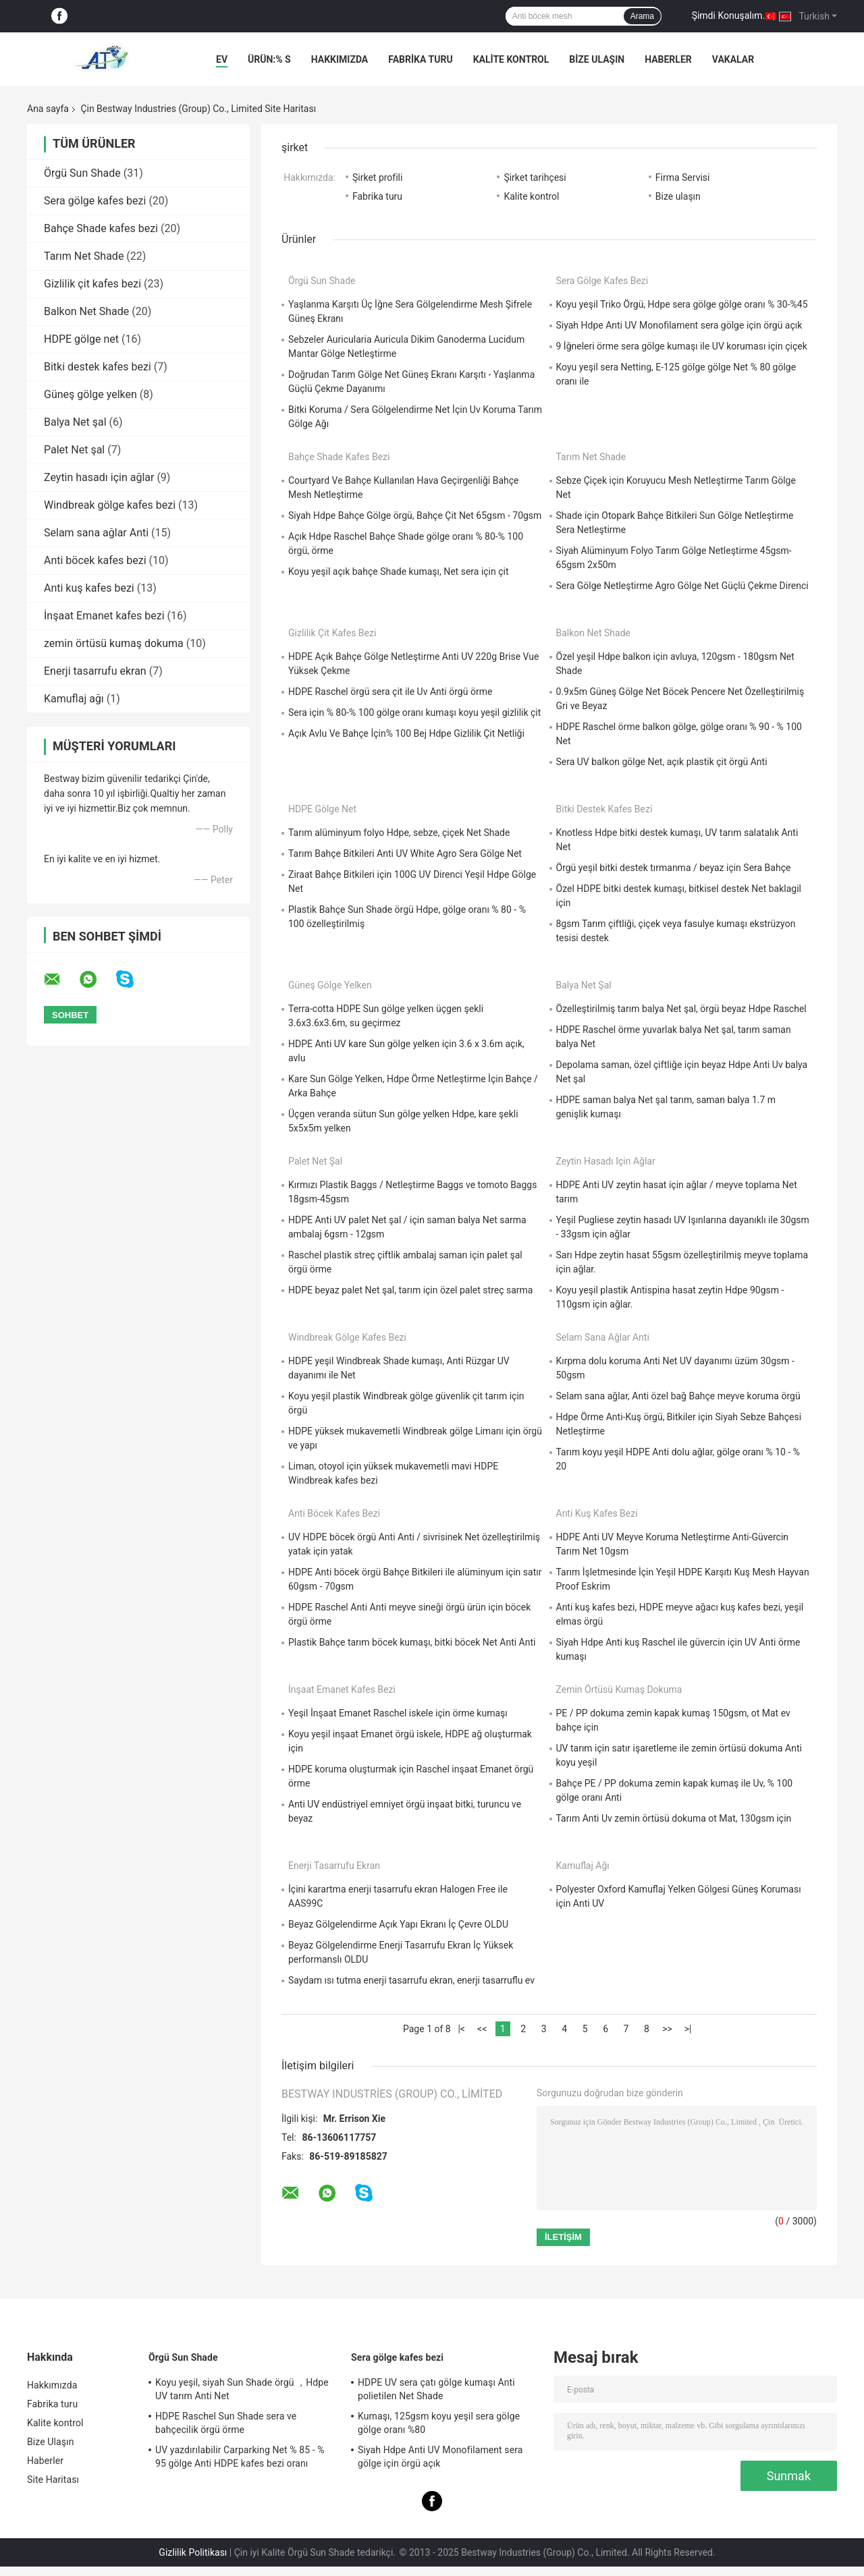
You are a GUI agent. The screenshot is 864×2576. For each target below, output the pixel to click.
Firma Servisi (682, 177)
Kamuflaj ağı (74, 698)
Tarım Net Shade (84, 256)
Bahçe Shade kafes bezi (101, 228)
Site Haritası (53, 2479)
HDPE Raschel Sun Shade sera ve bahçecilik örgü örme (225, 2423)
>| (688, 2028)
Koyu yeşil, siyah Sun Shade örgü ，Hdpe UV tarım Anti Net (242, 2389)
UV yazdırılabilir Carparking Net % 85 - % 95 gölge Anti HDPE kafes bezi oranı (240, 2456)
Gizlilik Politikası (193, 2552)
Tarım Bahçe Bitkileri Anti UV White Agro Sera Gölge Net (405, 853)
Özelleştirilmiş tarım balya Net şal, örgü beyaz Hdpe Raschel (681, 1008)
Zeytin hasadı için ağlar (99, 477)
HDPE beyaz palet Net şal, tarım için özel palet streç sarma (410, 1290)
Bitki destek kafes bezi (97, 366)
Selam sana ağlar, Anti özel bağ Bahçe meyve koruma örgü (678, 1396)
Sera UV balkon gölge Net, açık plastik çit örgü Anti (661, 761)
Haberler (668, 59)
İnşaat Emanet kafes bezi (104, 615)
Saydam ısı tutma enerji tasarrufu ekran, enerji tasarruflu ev (411, 1980)
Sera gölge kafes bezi (95, 200)
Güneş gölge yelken (90, 394)
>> (667, 2028)
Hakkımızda (340, 59)
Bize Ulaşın (596, 59)
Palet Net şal (74, 449)
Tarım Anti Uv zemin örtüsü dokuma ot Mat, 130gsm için (674, 1818)
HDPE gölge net (81, 339)
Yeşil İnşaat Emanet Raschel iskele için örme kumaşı (398, 1713)
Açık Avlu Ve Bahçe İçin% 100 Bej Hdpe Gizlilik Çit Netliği (406, 733)
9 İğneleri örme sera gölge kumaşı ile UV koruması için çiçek (681, 346)
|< (461, 2028)
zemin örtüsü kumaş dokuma (114, 643)
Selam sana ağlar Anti (96, 532)
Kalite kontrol (511, 59)
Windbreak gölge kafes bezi (110, 505)
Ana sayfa (48, 108)
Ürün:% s (269, 59)
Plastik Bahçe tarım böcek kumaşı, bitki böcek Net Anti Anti (411, 1642)
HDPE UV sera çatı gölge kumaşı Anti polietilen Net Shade (436, 2389)
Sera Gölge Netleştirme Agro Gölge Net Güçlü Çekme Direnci (682, 585)
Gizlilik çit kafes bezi (92, 283)
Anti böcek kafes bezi (95, 560)
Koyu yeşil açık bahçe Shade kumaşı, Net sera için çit (398, 571)
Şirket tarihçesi (535, 177)
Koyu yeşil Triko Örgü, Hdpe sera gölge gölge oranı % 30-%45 (682, 304)
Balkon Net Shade (86, 311)
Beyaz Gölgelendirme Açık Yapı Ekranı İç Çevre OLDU (398, 1924)
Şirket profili (377, 177)
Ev (221, 59)
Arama (642, 16)
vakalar (733, 59)
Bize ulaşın (678, 196)
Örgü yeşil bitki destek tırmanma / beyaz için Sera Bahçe (673, 867)
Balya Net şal (75, 422)
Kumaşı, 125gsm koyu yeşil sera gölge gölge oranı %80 (439, 2423)
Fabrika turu (420, 59)
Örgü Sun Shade (82, 173)
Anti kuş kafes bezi (89, 588)
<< (482, 2028)
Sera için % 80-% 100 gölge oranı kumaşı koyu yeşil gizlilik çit (414, 712)
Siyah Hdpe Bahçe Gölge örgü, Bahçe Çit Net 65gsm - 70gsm (414, 515)
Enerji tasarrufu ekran (95, 671)
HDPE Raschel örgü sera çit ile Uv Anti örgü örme (390, 691)
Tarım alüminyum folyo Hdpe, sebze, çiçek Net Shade (399, 832)
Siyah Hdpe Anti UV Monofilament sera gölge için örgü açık (679, 325)
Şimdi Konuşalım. (728, 15)
